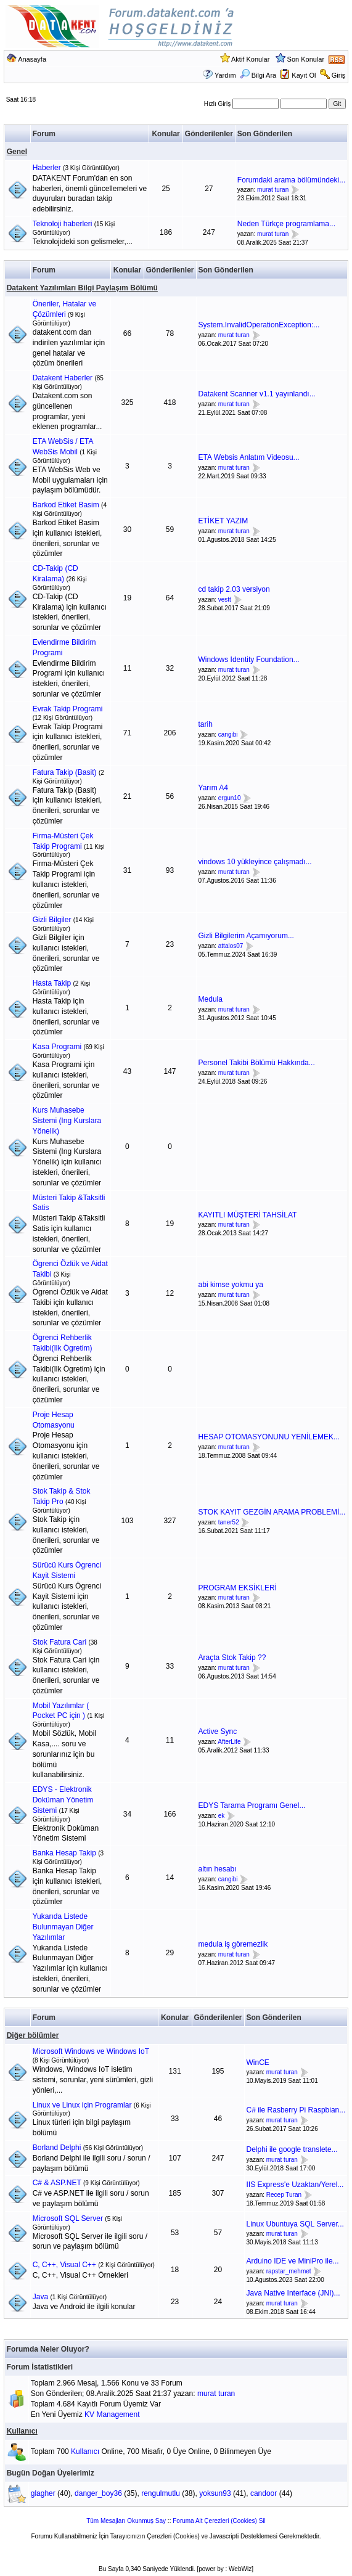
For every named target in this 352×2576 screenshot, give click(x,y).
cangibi (228, 734)
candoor (263, 2493)
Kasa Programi (57, 1046)
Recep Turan (283, 2194)
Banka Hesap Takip (64, 1853)
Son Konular (306, 59)
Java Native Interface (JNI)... (293, 2293)
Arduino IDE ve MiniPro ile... (293, 2261)
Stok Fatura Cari (59, 1642)
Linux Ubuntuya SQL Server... (295, 2224)
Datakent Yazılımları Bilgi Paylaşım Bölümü (82, 288)
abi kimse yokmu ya (231, 1284)
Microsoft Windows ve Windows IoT (91, 2051)
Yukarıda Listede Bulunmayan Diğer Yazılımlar (63, 1927)
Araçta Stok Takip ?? (232, 1657)
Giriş (339, 75)
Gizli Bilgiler (52, 919)
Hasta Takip (52, 983)
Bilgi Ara (258, 75)
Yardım (225, 75)
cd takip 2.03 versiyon (234, 589)
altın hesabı (218, 1869)
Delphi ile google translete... (292, 2149)
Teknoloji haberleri (62, 223)
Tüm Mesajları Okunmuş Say (126, 2520)
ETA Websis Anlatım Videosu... (249, 457)
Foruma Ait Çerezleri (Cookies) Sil (219, 2520)
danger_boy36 (98, 2493)
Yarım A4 (213, 787)
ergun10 (229, 798)
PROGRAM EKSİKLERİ (238, 1588)
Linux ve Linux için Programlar (82, 2105)
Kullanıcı (22, 2431)
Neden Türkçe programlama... (286, 223)
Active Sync (218, 1731)
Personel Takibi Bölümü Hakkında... (257, 1062)
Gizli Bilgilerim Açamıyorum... (246, 935)
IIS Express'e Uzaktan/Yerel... (295, 2184)
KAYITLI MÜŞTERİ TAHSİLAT (248, 1215)
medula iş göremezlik (233, 1944)
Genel (17, 151)
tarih (206, 724)
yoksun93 (215, 2493)
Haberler (47, 167)
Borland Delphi (57, 2147)
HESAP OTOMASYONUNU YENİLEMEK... (269, 1437)
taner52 (228, 1522)
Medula (211, 999)
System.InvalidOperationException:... (259, 325)
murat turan (273, 190)
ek (221, 1815)
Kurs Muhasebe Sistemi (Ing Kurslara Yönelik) (67, 1120)
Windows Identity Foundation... (249, 659)
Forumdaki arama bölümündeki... (291, 180)
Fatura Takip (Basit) (65, 772)
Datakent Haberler (62, 378)
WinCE (258, 2062)
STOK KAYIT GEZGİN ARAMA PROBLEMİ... (272, 1512)
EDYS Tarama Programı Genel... (252, 1805)
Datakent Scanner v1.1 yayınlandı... (257, 394)
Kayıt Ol (304, 75)
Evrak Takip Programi (68, 709)
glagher (43, 2493)
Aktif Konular (250, 59)
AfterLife (229, 1741)
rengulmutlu (160, 2493)
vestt (224, 599)
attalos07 (231, 945)
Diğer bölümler (33, 2035)
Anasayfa (32, 59)
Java (40, 2296)
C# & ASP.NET (57, 2182)
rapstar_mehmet (288, 2271)
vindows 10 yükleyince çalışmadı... (255, 861)
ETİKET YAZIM (223, 521)
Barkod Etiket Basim (66, 505)
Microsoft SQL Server (68, 2218)
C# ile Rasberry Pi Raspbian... (296, 2110)
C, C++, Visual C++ (64, 2264)
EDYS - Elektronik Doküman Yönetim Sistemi (63, 1800)
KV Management (111, 2414)
